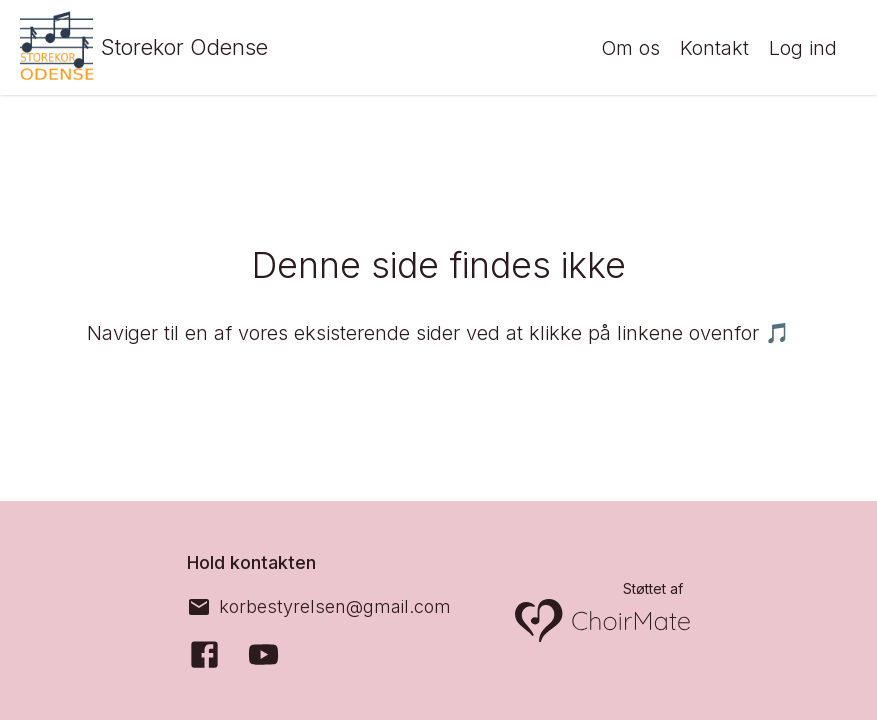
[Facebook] (204, 654)
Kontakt (714, 48)
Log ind (803, 48)
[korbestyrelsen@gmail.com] (319, 607)
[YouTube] (263, 654)
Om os (630, 48)
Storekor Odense (195, 47)
